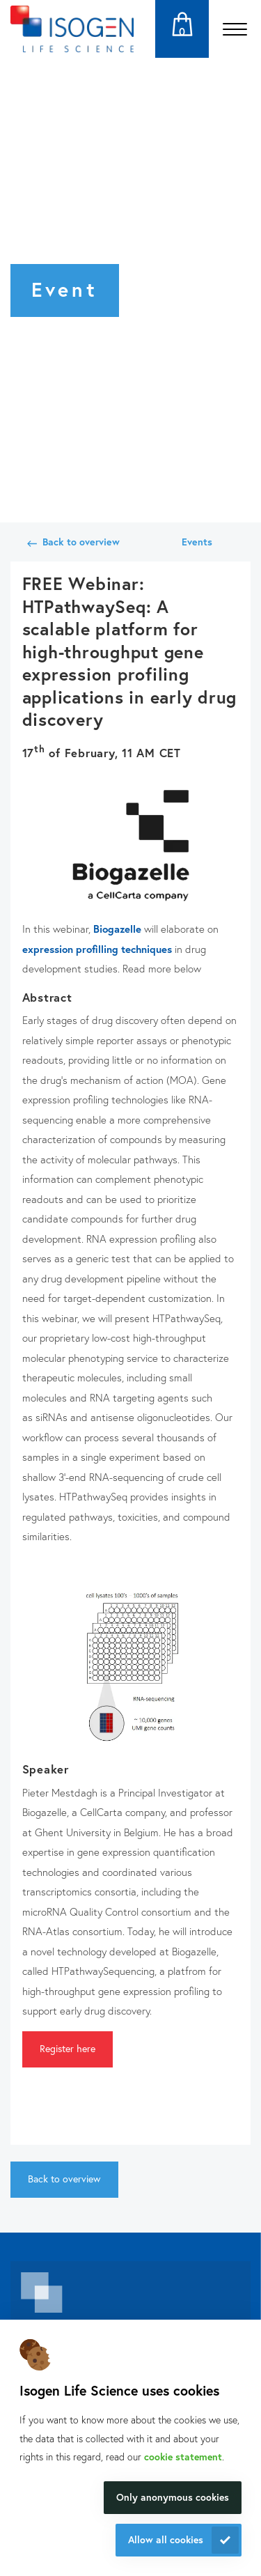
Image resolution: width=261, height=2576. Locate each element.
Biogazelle (117, 929)
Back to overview (81, 541)
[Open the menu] (235, 29)
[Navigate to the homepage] (72, 29)
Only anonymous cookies (172, 2497)
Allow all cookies (165, 2539)
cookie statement (183, 2456)
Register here (67, 2048)
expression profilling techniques (97, 949)
